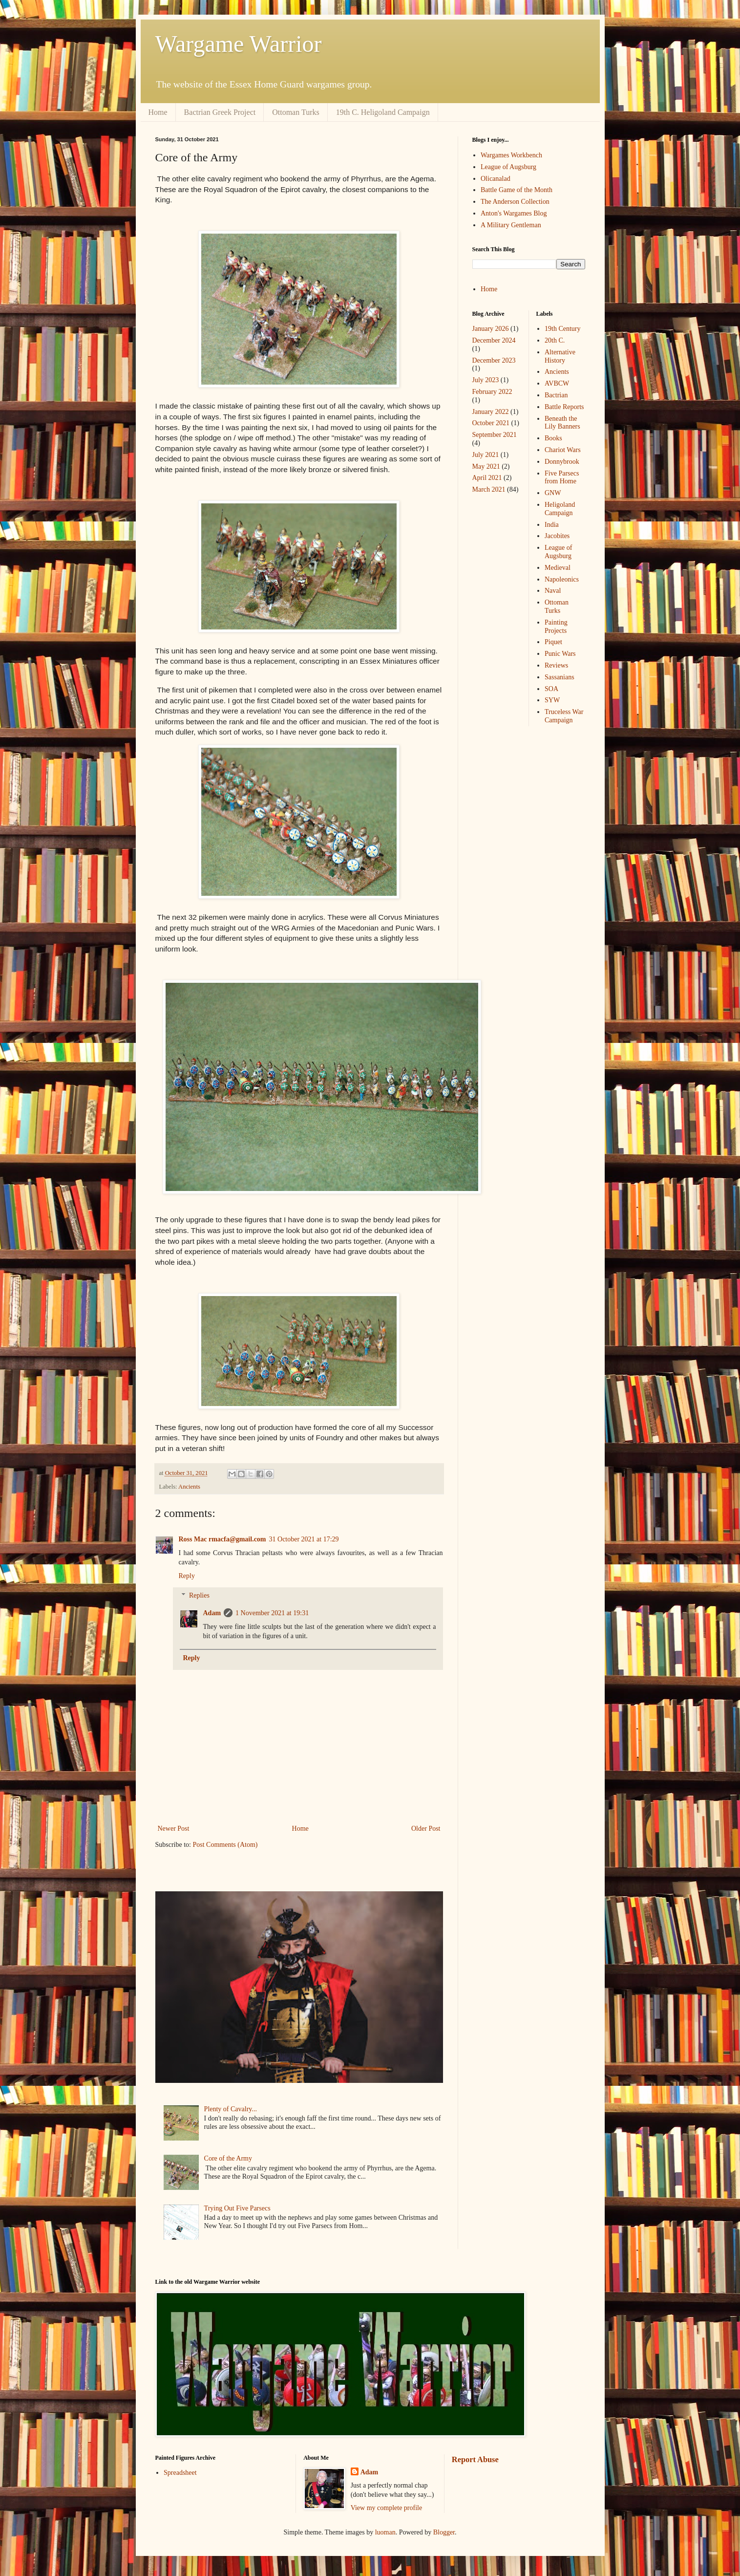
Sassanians (559, 677)
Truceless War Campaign (564, 716)
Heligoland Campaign (560, 509)
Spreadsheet (180, 2472)
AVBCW (557, 383)
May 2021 (486, 466)
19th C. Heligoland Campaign (383, 112)
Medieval (558, 567)
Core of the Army (228, 2158)
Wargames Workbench (511, 155)
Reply (187, 1576)
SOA (551, 689)
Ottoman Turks (295, 112)
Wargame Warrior (238, 44)
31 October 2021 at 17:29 (304, 1539)
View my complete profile (387, 2507)
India (552, 524)
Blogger (444, 2532)
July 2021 (485, 454)
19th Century (563, 328)
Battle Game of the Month (516, 190)
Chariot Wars (563, 450)
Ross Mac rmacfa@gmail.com (222, 1539)
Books (553, 438)
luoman (385, 2532)
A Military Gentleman (511, 225)
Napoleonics (562, 579)
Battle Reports (564, 407)
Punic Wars (560, 653)
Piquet (553, 642)
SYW (552, 700)
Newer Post (174, 1828)
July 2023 (485, 380)
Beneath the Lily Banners (562, 423)
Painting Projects (556, 626)
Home (158, 112)
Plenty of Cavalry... (230, 2109)
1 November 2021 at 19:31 (272, 1613)
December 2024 (494, 340)
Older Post (426, 1828)
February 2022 (492, 391)
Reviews (556, 665)
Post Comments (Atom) (225, 1844)
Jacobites (557, 536)
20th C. (555, 340)
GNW (553, 493)
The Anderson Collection (515, 201)
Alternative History (560, 356)
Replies (199, 1596)
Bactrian (556, 395)
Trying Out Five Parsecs (237, 2208)
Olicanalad (495, 178)
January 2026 (490, 328)
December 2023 (494, 360)
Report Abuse (475, 2459)
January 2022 (490, 411)
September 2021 (494, 434)
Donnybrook (562, 461)
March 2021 (489, 489)
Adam (212, 1613)
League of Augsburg (508, 167)
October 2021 (491, 423)
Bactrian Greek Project (220, 112)
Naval (553, 590)
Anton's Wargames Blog (514, 213)
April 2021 (487, 477)
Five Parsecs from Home (562, 477)
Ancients (189, 1486)
